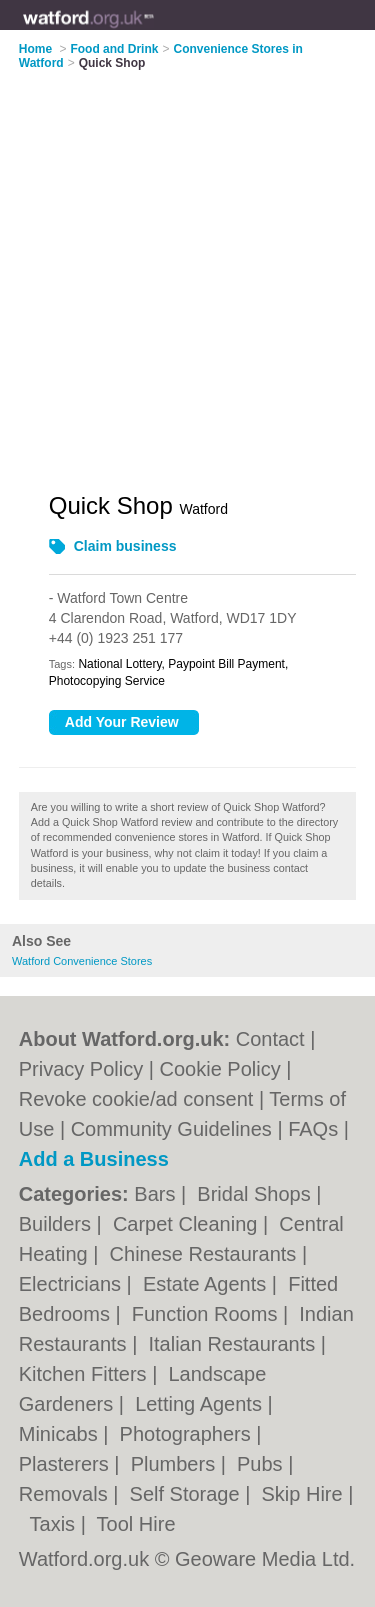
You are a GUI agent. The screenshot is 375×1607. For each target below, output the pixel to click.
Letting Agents (201, 1404)
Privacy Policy (81, 1069)
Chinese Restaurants (206, 1254)
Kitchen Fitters (85, 1374)
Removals (66, 1494)
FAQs (313, 1129)
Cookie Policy (220, 1069)
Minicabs (61, 1434)
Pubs (262, 1464)
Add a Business (94, 1159)
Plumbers (176, 1464)
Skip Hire (304, 1494)
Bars (157, 1194)
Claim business (125, 546)
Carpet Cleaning (188, 1224)
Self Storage (188, 1494)
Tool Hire (136, 1524)
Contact (270, 1039)
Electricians (73, 1284)
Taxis (55, 1524)
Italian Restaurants (234, 1344)
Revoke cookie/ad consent (136, 1099)
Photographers (188, 1434)
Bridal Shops (256, 1194)
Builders (58, 1224)
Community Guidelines (171, 1129)
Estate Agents (207, 1284)
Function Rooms (207, 1314)
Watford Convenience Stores (82, 961)
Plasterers (67, 1464)
